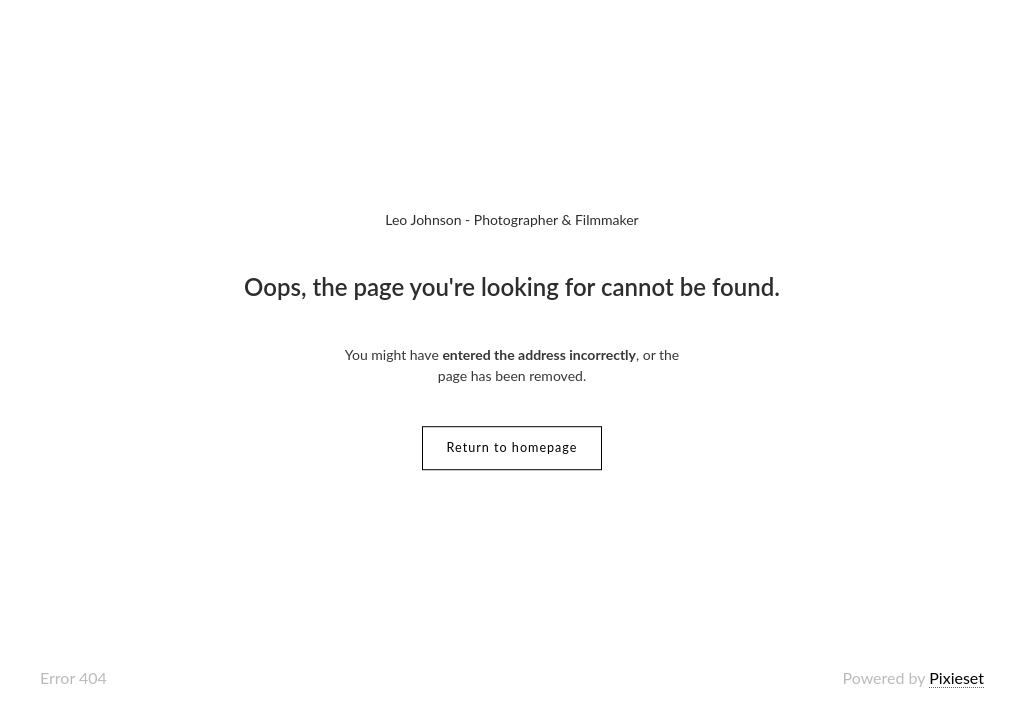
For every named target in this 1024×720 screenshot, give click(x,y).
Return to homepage (512, 447)
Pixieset (956, 677)
